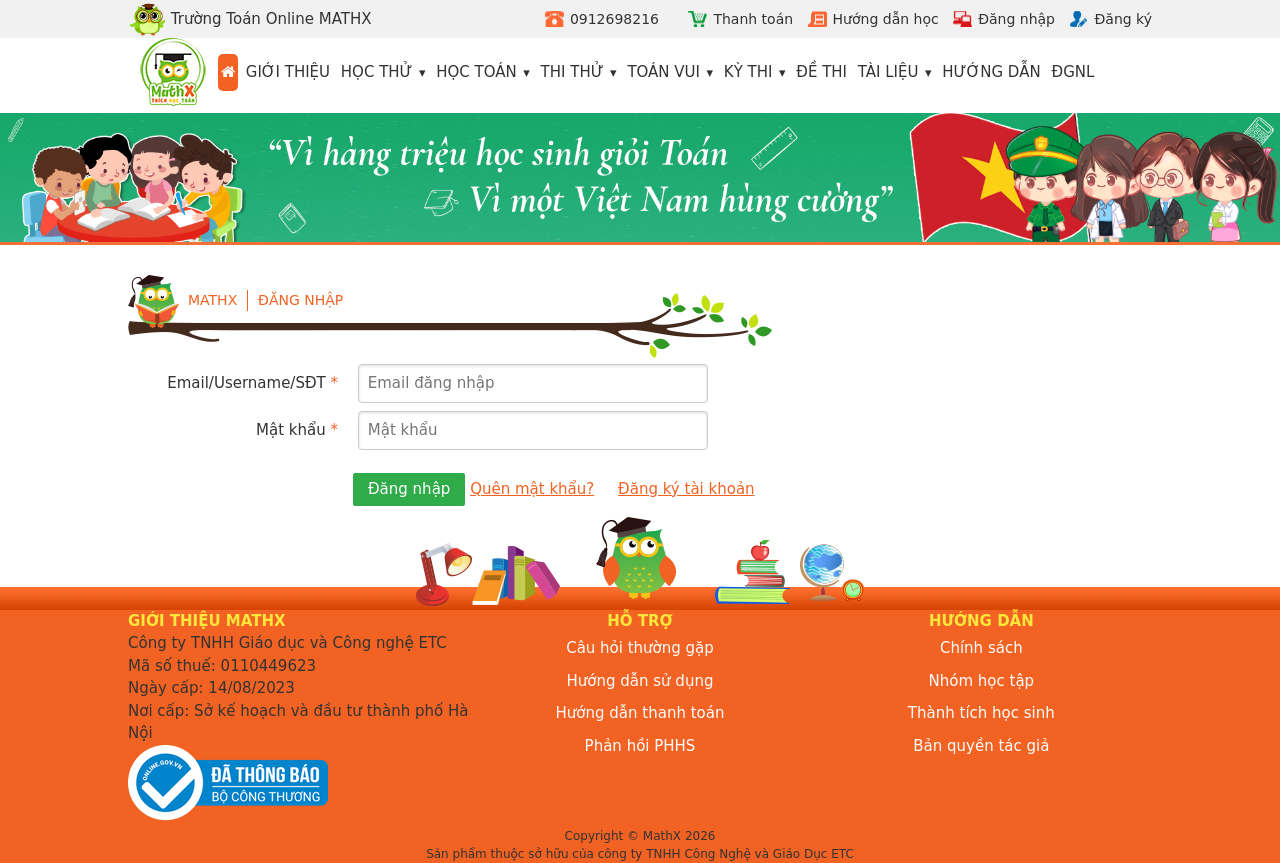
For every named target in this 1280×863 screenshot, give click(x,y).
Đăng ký (1123, 19)
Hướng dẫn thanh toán (640, 713)
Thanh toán (753, 19)
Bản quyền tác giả (981, 746)
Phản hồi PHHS (640, 746)
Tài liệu (888, 72)
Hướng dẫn (991, 72)
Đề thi (821, 72)
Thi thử (572, 72)
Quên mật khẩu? (532, 489)
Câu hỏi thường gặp (640, 648)
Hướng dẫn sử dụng (640, 681)
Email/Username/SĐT (252, 383)
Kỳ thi (748, 72)
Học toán (476, 72)
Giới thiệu (288, 72)
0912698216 (614, 19)
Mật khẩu (297, 430)
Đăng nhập (1016, 19)
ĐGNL (1073, 72)
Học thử (377, 72)
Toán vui (663, 72)
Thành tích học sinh (981, 713)
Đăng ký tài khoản (686, 489)
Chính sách (981, 648)
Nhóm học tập (982, 681)
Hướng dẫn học (886, 19)
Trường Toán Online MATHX (250, 19)
